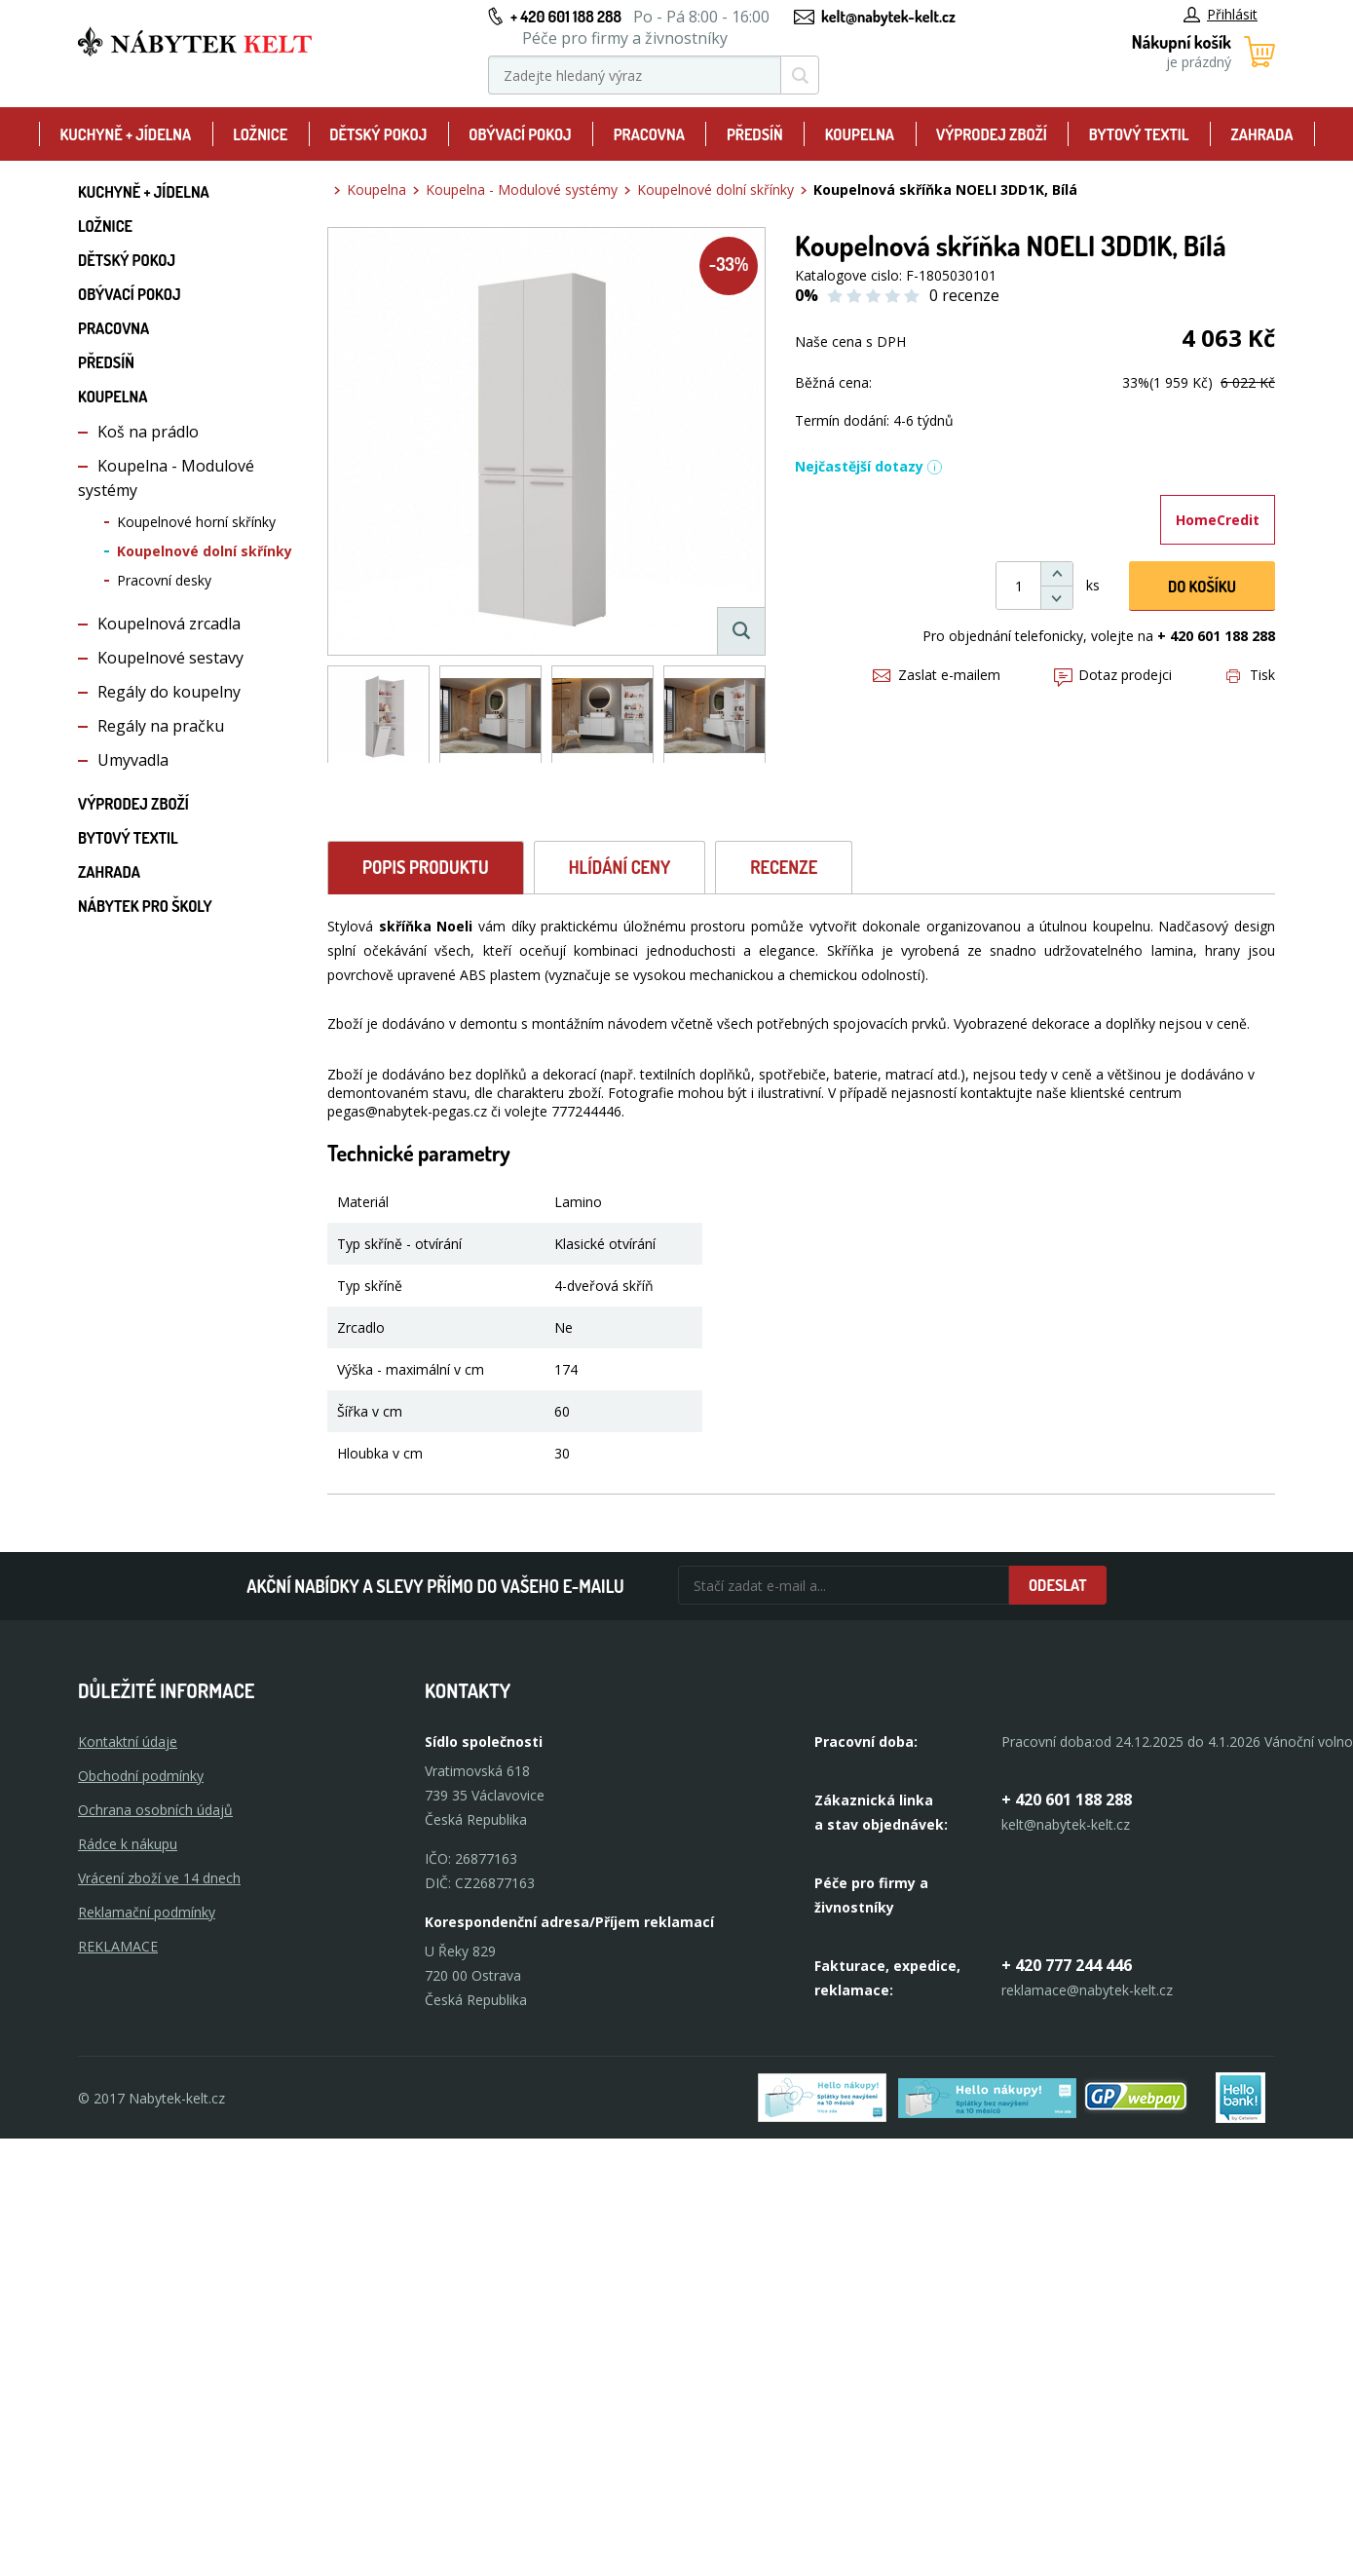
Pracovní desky (164, 580)
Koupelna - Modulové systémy (522, 189)
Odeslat (1058, 1585)
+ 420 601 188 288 (565, 16)
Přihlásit (1221, 14)
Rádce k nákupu (127, 1844)
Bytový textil (1139, 134)
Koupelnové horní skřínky (196, 521)
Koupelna (859, 134)
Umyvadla (133, 760)
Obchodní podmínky (141, 1775)
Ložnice (260, 134)
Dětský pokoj (378, 134)
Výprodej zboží (991, 134)
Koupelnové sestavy (170, 657)
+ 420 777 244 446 (1066, 1965)
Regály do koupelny (169, 691)
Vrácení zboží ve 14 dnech (159, 1878)
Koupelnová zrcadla (169, 623)
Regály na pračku (160, 726)
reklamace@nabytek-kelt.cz (1087, 1990)
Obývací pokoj (520, 134)
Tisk (1250, 674)
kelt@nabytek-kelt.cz (888, 16)
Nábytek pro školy (145, 906)
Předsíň (755, 134)
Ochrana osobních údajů (155, 1809)
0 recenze (964, 295)
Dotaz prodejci (1113, 674)
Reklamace (118, 1946)
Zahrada (1262, 134)
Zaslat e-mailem (936, 674)
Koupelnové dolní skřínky (204, 551)
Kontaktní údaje (127, 1741)
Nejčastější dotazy (869, 466)
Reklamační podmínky (146, 1912)
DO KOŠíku (1202, 586)
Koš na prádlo (148, 431)
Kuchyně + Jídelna (125, 134)
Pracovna (649, 134)
